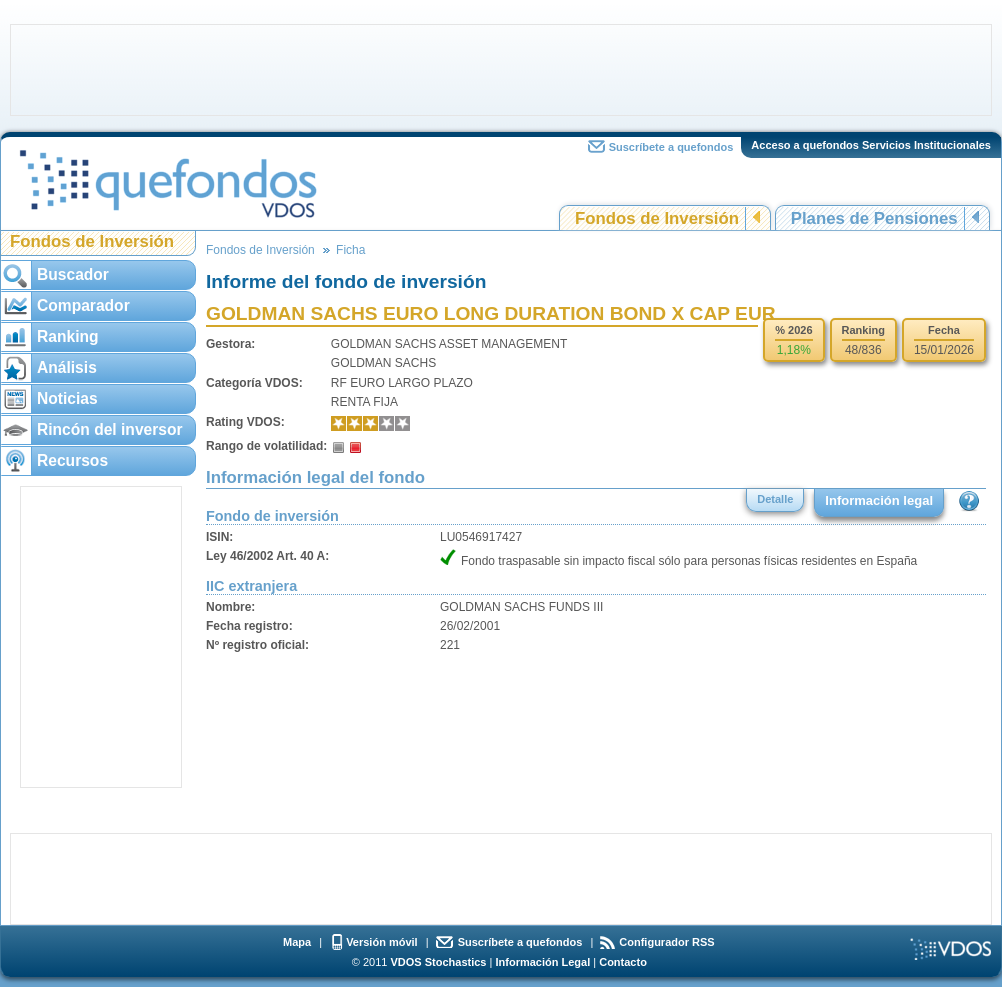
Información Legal (542, 962)
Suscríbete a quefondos (671, 147)
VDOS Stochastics (439, 962)
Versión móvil (382, 942)
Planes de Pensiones (874, 218)
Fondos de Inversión (657, 218)
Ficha (350, 250)
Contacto (623, 962)
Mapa (297, 942)
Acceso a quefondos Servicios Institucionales (871, 145)
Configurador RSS (666, 942)
